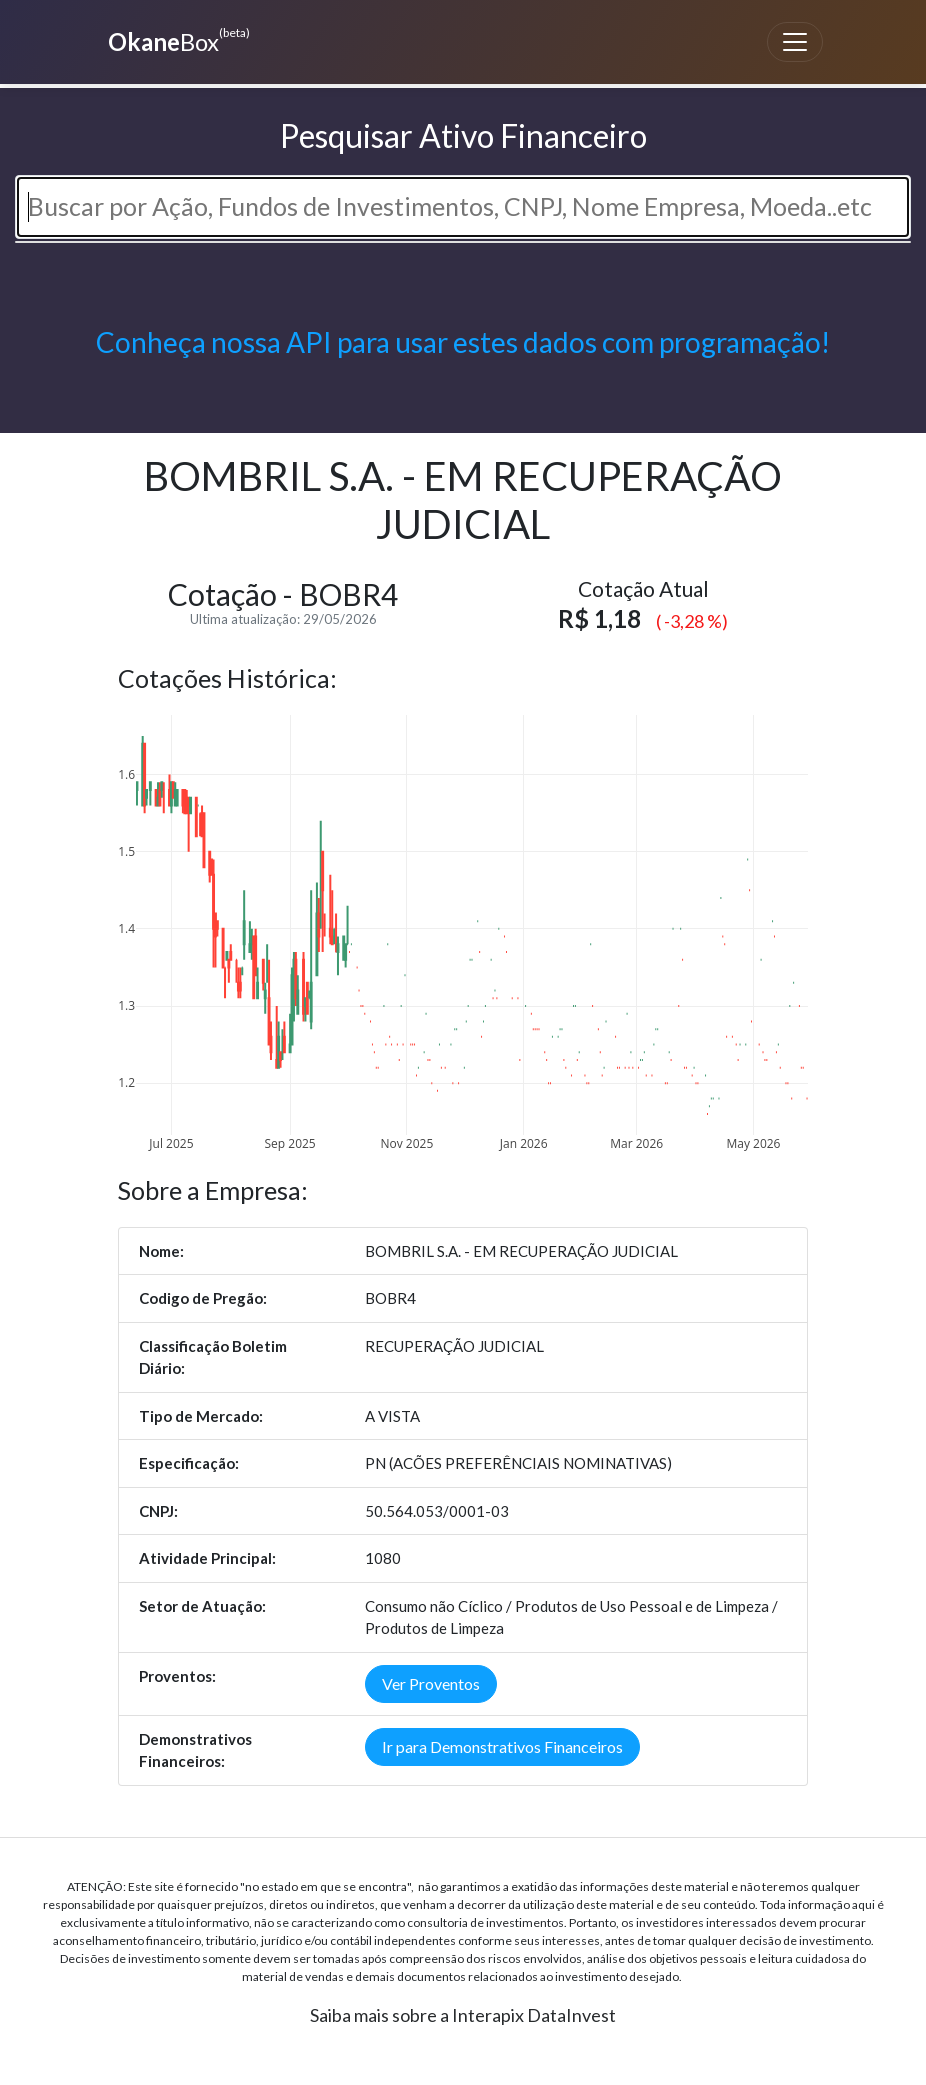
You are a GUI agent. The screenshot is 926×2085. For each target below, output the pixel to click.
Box (176, 40)
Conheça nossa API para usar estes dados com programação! (463, 342)
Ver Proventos (431, 1683)
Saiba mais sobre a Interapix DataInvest (463, 2015)
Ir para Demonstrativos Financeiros (502, 1746)
